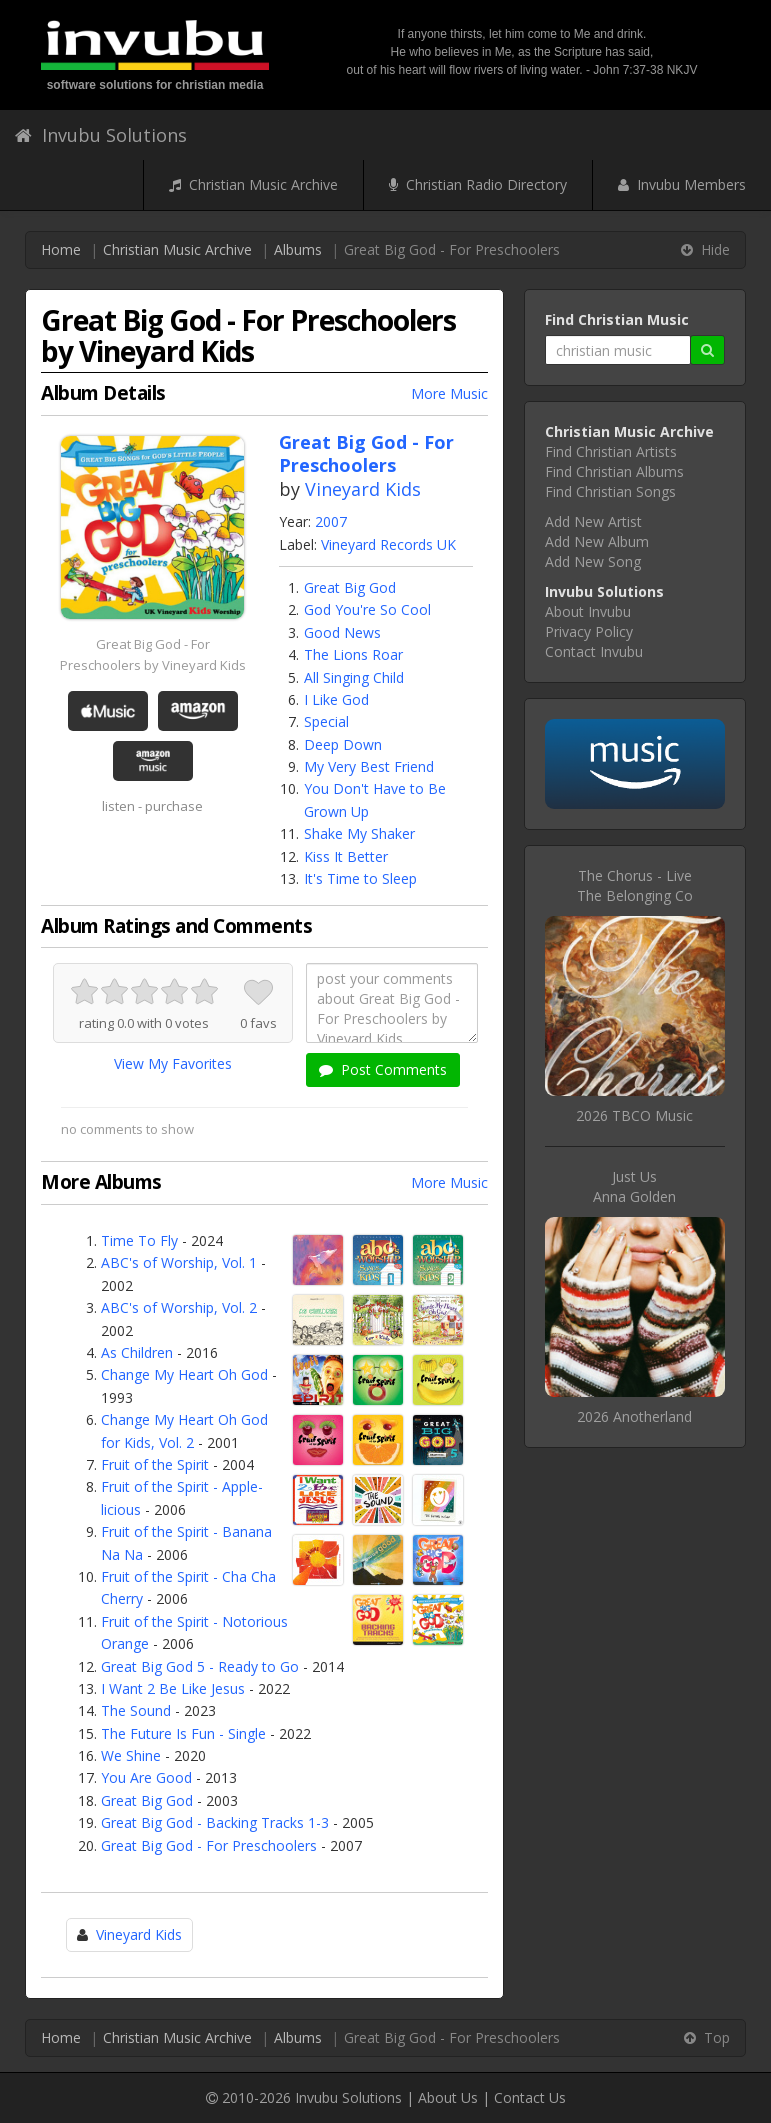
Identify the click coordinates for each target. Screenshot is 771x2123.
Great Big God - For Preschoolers (209, 1845)
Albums (298, 249)
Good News (342, 632)
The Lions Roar (353, 654)
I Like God (336, 699)
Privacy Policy (589, 631)
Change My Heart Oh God (184, 1374)
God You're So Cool (367, 609)
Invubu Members (682, 184)
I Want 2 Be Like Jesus (173, 1688)
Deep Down (343, 744)
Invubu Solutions (101, 135)
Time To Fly (139, 1240)
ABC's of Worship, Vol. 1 (179, 1262)
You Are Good (146, 1777)
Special (326, 721)
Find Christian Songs (610, 491)
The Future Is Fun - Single (183, 1733)
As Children (137, 1352)
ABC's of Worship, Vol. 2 (179, 1307)
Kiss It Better (346, 856)
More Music (449, 393)
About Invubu (588, 611)
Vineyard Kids (363, 489)
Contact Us (530, 2097)
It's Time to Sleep (360, 878)
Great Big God (350, 587)
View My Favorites (173, 1063)
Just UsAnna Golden (634, 1186)
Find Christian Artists (611, 451)
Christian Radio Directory (478, 184)
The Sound (136, 1710)
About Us (448, 2097)
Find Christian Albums (614, 471)
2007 (331, 521)
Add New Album (597, 541)
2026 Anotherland (634, 1416)
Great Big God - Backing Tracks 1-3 (215, 1822)
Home (61, 249)
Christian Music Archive (253, 184)
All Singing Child (354, 677)
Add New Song (593, 561)
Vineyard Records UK (388, 544)
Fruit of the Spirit (155, 1464)
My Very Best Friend (369, 766)
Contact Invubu (594, 651)
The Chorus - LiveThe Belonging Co (635, 885)
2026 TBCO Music (634, 1115)
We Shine (131, 1755)
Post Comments (383, 1069)
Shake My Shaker (359, 833)
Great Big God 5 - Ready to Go (200, 1666)
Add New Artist (593, 521)
